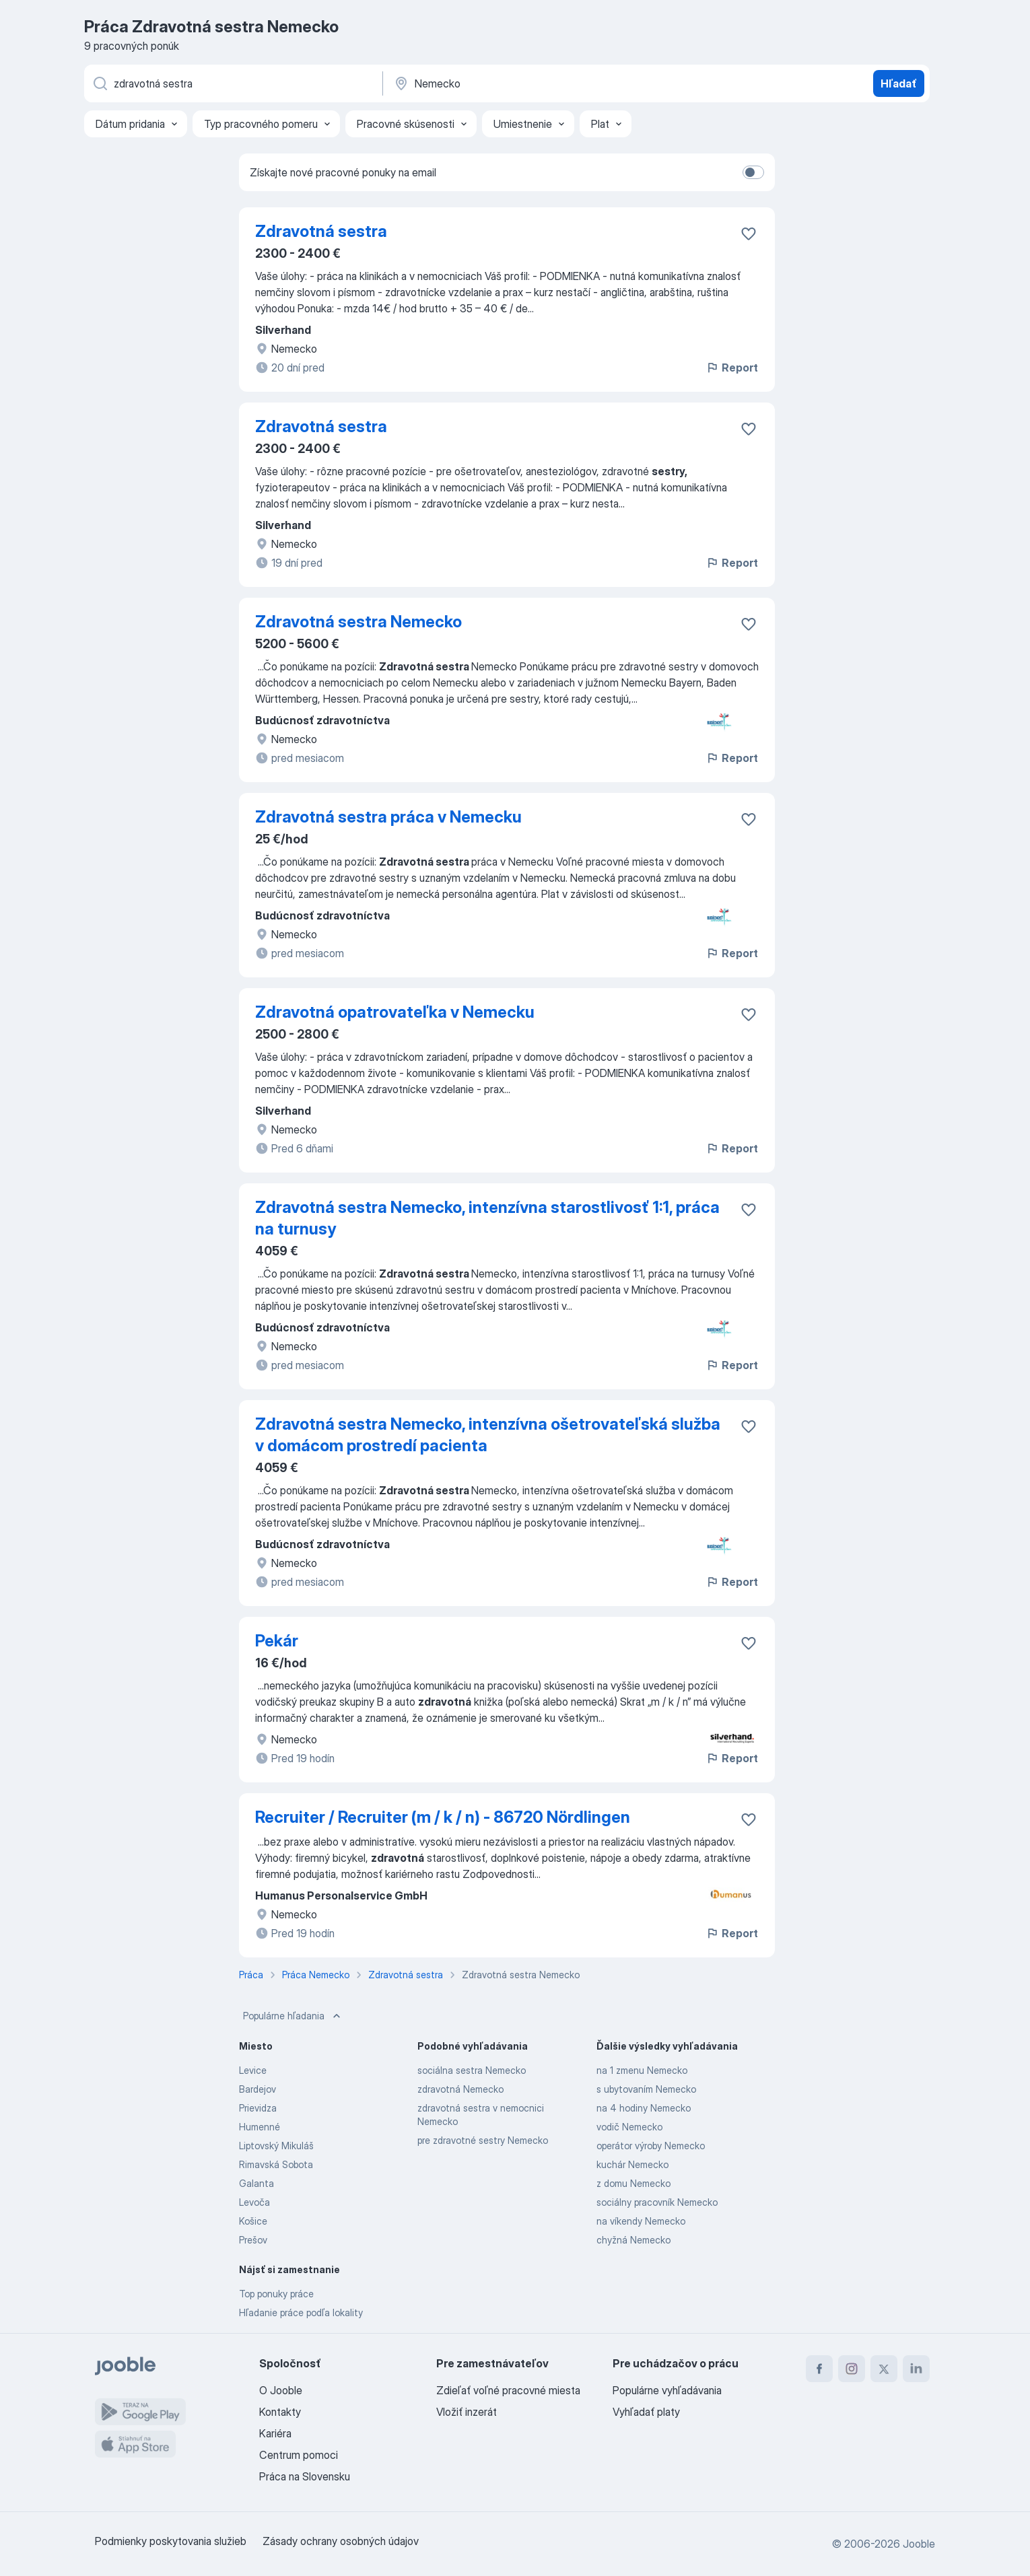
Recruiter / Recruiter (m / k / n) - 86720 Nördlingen (442, 1817)
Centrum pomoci (298, 2455)
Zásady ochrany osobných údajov (341, 2541)
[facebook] (819, 2368)
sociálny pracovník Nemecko (657, 2202)
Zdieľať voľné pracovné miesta (508, 2390)
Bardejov (257, 2089)
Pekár (276, 1640)
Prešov (253, 2240)
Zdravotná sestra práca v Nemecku (388, 817)
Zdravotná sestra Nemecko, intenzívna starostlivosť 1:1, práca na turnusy (487, 1218)
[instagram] (851, 2368)
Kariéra (275, 2433)
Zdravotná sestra (321, 231)
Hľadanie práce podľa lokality (301, 2312)
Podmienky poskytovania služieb (170, 2541)
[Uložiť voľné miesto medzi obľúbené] (748, 233)
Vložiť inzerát (466, 2411)
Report (732, 367)
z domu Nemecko (633, 2183)
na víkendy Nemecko (640, 2221)
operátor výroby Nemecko (650, 2145)
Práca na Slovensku (304, 2476)
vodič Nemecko (629, 2126)
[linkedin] (916, 2368)
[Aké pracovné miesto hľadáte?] (232, 83)
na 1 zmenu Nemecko (641, 2070)
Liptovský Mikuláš (276, 2145)
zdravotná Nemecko (460, 2089)
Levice (253, 2070)
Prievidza (258, 2108)
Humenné (259, 2126)
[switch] (753, 172)
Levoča (254, 2202)
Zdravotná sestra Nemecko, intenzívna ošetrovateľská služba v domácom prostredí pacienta (487, 1434)
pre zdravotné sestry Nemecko (482, 2140)
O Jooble (280, 2390)
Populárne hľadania (293, 2016)
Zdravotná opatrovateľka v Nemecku (395, 1012)
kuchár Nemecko (632, 2164)
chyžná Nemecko (633, 2240)
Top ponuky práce (276, 2293)
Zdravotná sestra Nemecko (358, 621)
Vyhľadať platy (646, 2411)
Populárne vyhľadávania (667, 2390)
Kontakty (280, 2411)
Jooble (919, 2543)
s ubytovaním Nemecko (646, 2089)
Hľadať (899, 83)
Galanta (256, 2183)
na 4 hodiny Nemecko (643, 2108)
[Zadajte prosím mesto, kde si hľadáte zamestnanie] (533, 83)
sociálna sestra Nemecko (471, 2070)
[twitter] (883, 2368)
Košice (253, 2221)
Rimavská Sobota (276, 2164)
